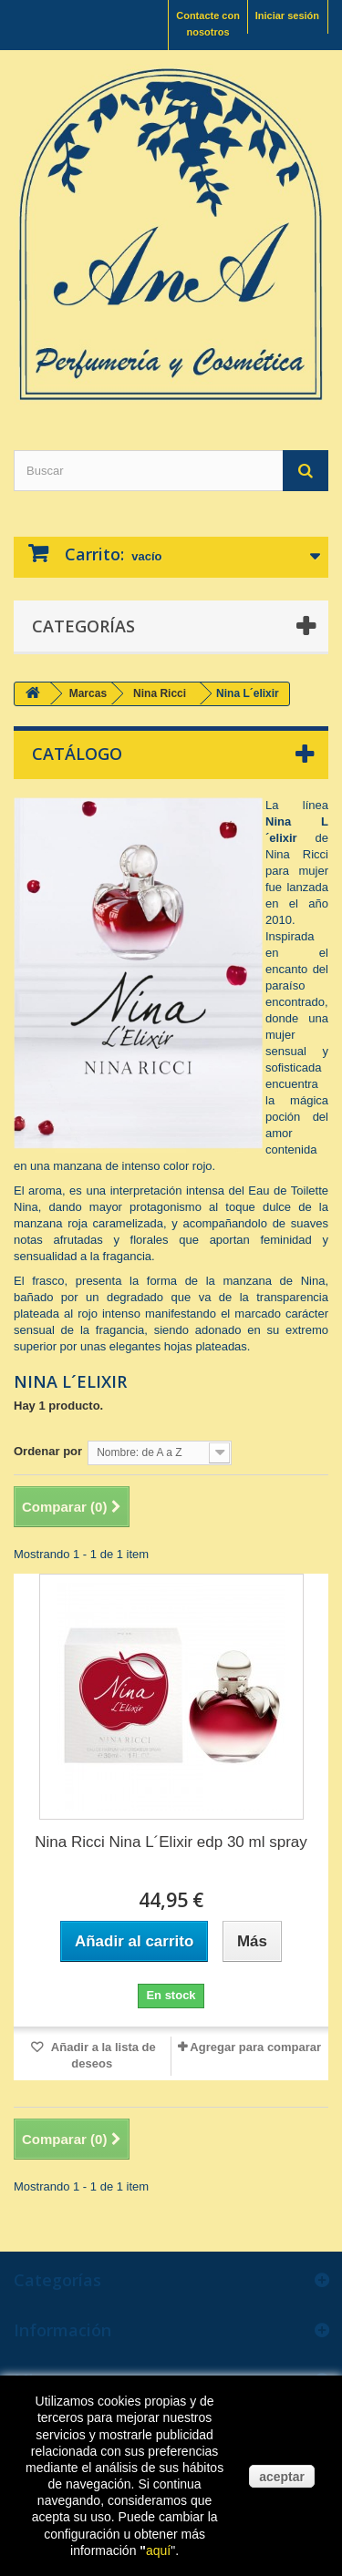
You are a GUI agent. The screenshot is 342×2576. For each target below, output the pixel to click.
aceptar (282, 2476)
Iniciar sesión (287, 15)
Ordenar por (48, 1451)
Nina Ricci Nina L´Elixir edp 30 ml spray (171, 1842)
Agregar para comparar (255, 2047)
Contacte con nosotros (208, 23)
